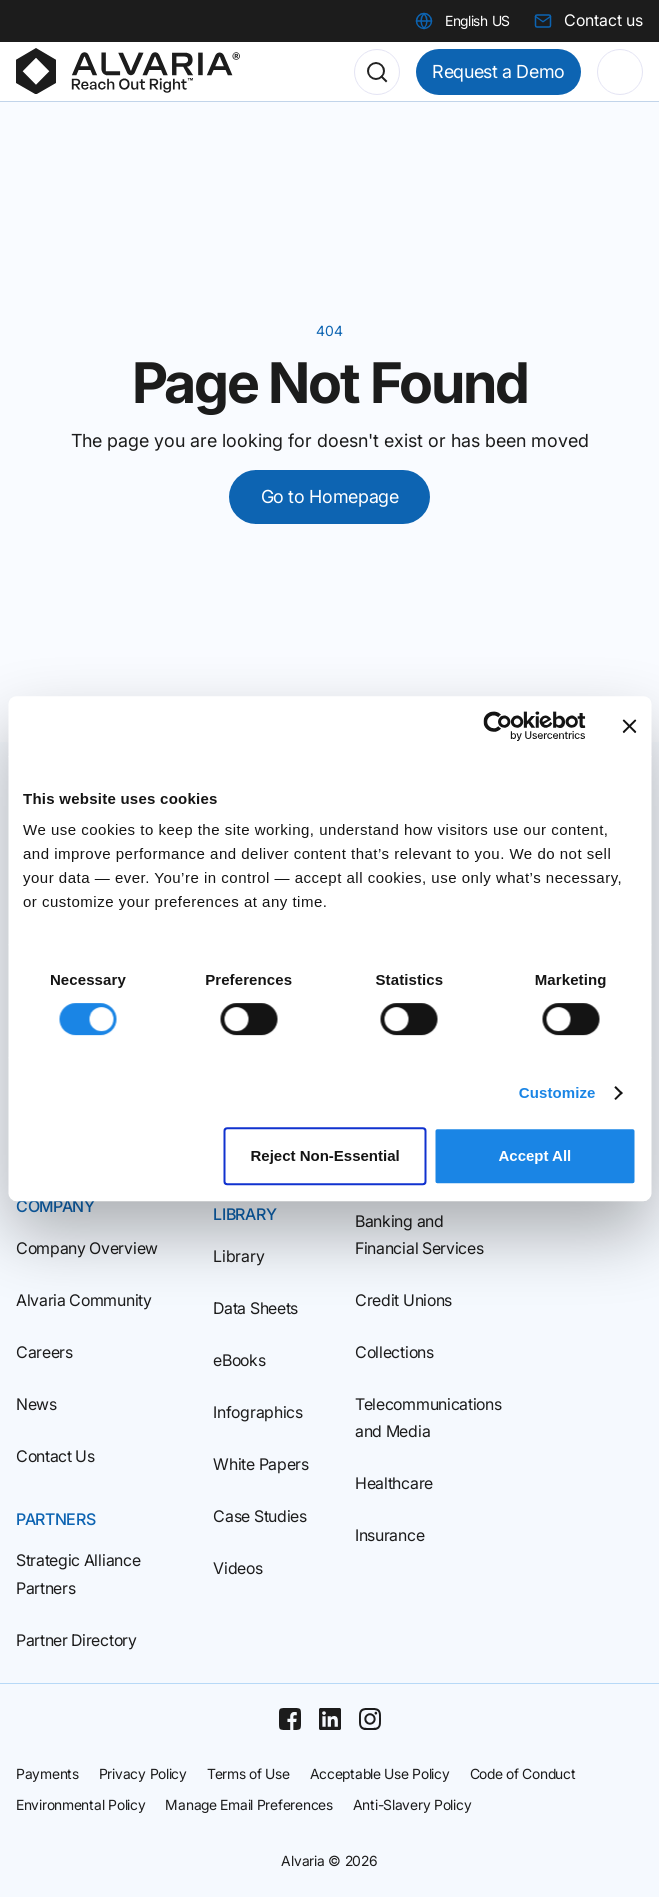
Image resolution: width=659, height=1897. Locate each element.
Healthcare (394, 1483)
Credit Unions (403, 1300)
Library (238, 1256)
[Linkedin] (330, 1719)
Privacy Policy (143, 1773)
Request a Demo (498, 71)
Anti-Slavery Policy (412, 1804)
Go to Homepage (330, 496)
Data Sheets (255, 1308)
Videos (237, 1568)
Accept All (534, 1155)
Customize (557, 1092)
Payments (47, 1773)
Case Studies (259, 1516)
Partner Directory (76, 1640)
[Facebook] (290, 1719)
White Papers (260, 1464)
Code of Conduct (523, 1773)
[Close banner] (629, 726)
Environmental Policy (80, 1804)
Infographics (257, 1412)
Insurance (389, 1535)
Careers (44, 1352)
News (36, 1404)
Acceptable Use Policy (380, 1773)
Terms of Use (248, 1773)
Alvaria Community (84, 1300)
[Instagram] (370, 1719)
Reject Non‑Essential (324, 1155)
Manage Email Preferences (248, 1804)
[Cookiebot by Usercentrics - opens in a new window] (497, 726)
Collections (394, 1352)
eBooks (239, 1360)
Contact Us (55, 1456)
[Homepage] (128, 72)
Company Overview (87, 1248)
